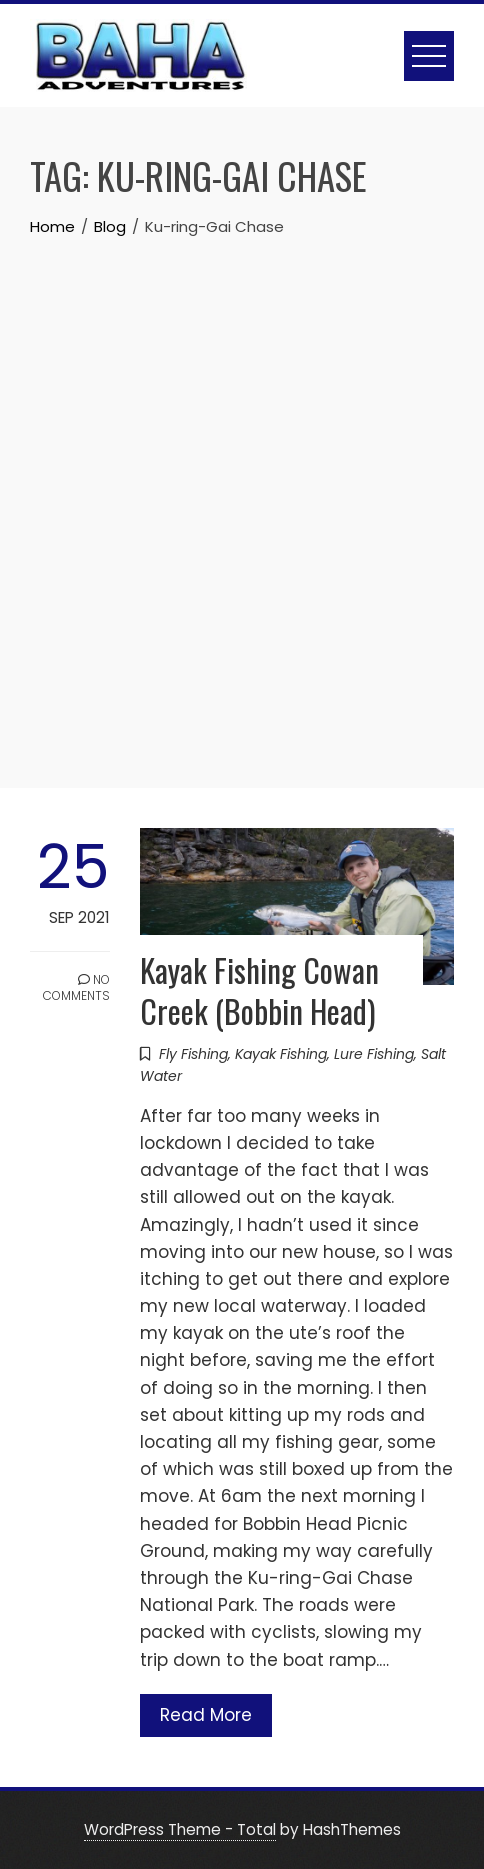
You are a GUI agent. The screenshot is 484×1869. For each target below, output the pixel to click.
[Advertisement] (242, 491)
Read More (206, 1715)
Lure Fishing (374, 1054)
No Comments (76, 988)
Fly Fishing (193, 1054)
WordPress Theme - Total (180, 1829)
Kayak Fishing (281, 1054)
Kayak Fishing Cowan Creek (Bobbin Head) (259, 990)
